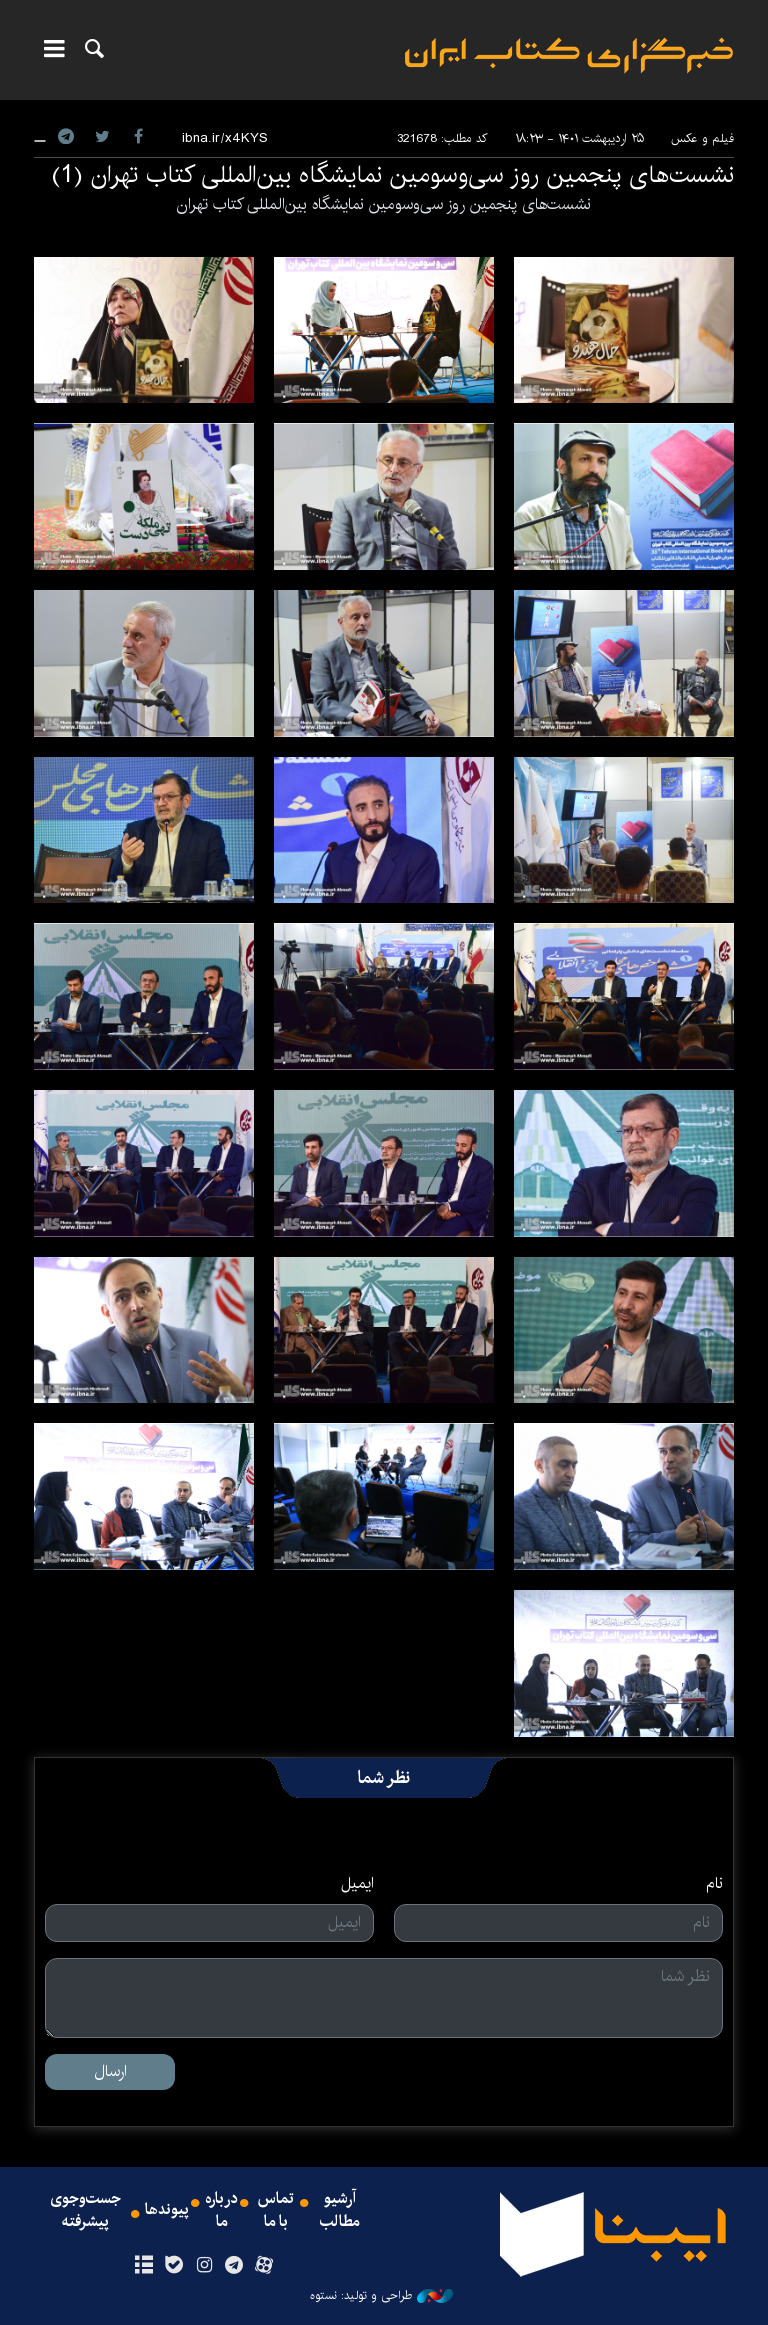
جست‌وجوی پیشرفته (86, 2211)
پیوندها (167, 2211)
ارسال (110, 2071)
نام (714, 1884)
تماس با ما (276, 2211)
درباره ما (221, 2211)
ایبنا (569, 55)
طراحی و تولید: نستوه (381, 2296)
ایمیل (357, 1884)
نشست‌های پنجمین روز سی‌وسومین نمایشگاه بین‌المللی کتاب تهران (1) (392, 175)
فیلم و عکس (702, 138)
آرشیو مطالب (340, 2211)
